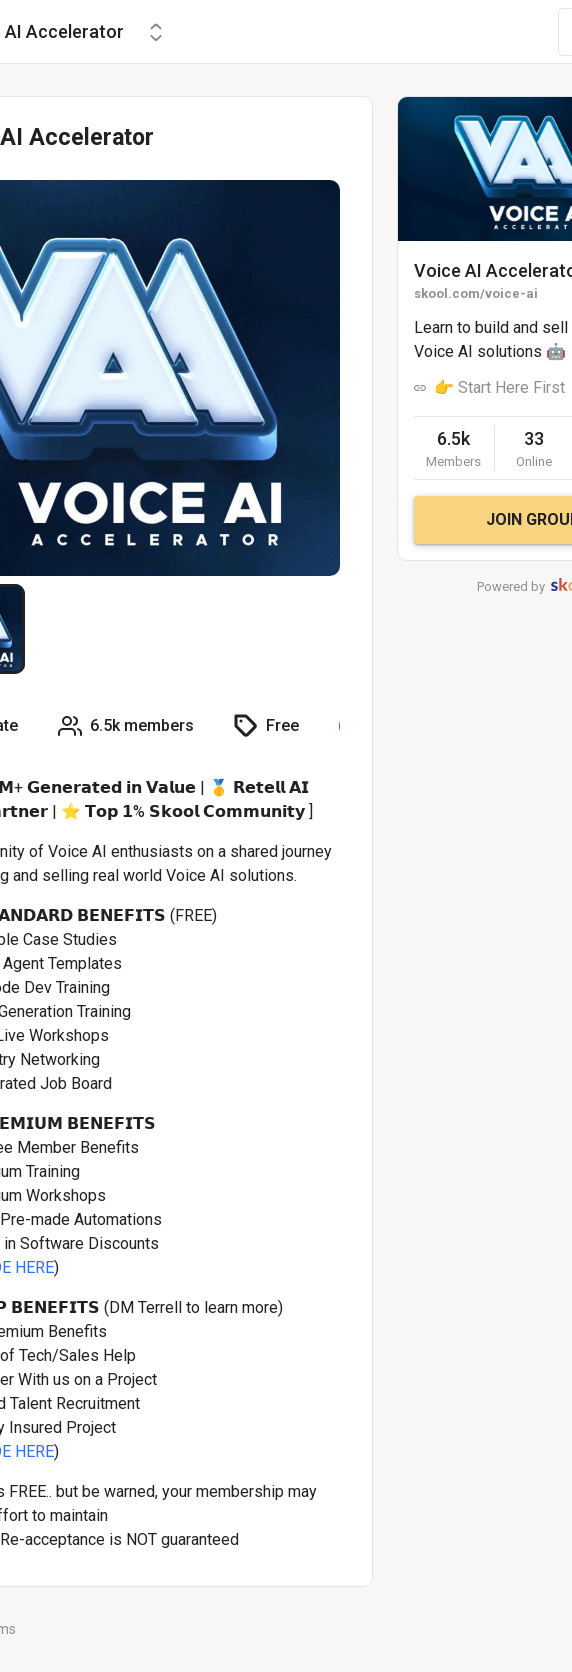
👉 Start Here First (499, 387)
